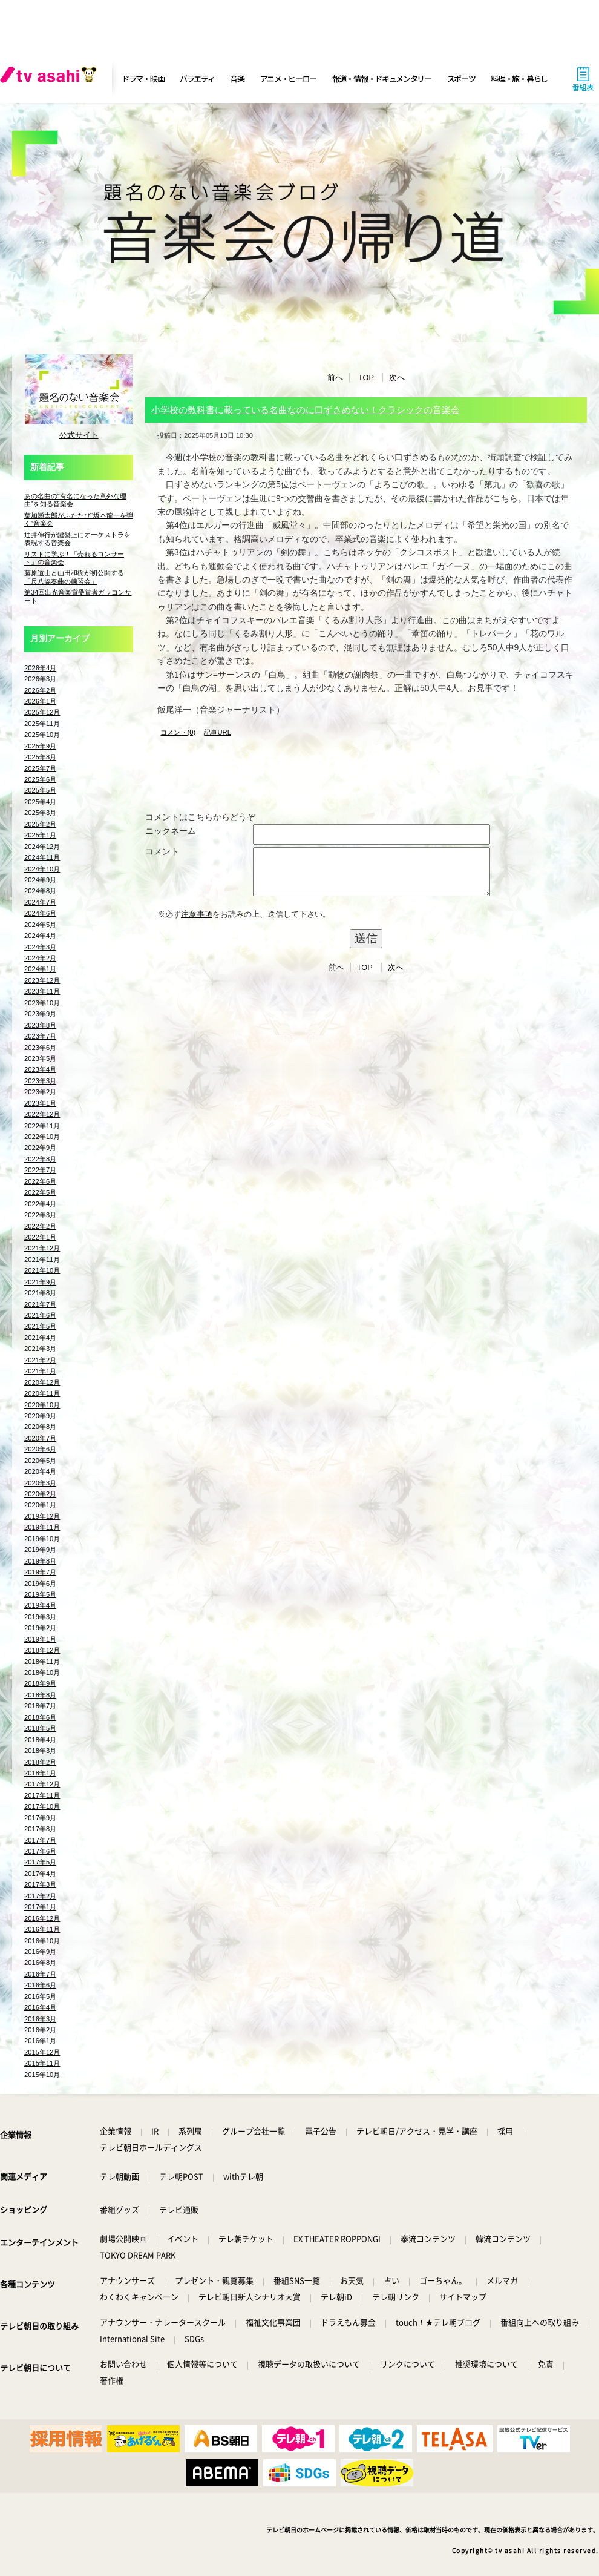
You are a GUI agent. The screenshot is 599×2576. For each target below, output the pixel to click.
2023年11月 (42, 991)
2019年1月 (40, 1639)
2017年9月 (40, 1817)
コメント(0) (177, 732)
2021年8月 (40, 1292)
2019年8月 (40, 1561)
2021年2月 (40, 1360)
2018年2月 (40, 1762)
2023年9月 (40, 1013)
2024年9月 (40, 879)
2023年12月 (42, 980)
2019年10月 (42, 1538)
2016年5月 (40, 1996)
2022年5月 (40, 1192)
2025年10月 (42, 734)
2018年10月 (42, 1672)
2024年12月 (42, 846)
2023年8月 (40, 1025)
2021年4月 (40, 1337)
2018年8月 (40, 1695)
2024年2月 (40, 958)
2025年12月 (42, 712)
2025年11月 (42, 723)
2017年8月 (40, 1828)
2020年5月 (40, 1460)
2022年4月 (40, 1203)
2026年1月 (40, 701)
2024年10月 (42, 869)
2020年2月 (40, 1494)
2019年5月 (40, 1594)
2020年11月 (42, 1393)
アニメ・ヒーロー (288, 78)
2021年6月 (40, 1315)
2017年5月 (40, 1862)
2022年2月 (40, 1226)
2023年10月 (42, 1002)
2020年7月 (40, 1438)
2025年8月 (40, 757)
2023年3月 (40, 1081)
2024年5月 (40, 924)
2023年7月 (40, 1036)
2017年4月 (40, 1873)
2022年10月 (42, 1136)
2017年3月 (40, 1884)
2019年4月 (40, 1605)
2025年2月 (40, 824)
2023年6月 (40, 1047)
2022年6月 (40, 1181)
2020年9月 (40, 1415)
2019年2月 (40, 1627)
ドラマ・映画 (143, 78)
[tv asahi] (51, 78)
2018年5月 (40, 1728)
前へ (335, 377)
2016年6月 (40, 1985)
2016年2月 (40, 2029)
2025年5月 (40, 790)
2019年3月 (40, 1616)
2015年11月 (42, 2063)
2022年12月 (42, 1114)
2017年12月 (42, 1784)
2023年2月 (40, 1091)
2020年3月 (40, 1483)
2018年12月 (42, 1650)
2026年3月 (40, 678)
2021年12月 (42, 1248)
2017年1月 (40, 1907)
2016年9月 (40, 1951)
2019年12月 (42, 1516)
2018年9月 (40, 1683)
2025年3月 (40, 812)
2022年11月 (42, 1125)
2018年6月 (40, 1717)
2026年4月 (40, 668)
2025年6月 (40, 779)
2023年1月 (40, 1103)
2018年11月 (42, 1661)
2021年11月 (42, 1259)
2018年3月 (40, 1750)
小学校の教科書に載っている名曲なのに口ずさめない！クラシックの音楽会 (305, 410)
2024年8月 (40, 890)
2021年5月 (40, 1326)
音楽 (237, 78)
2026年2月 (40, 690)
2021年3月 (40, 1348)
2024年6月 (40, 913)
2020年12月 (42, 1382)
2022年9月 (40, 1147)
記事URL (217, 732)
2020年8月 (40, 1426)
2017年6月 (40, 1851)
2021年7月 (40, 1304)
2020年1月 (40, 1504)
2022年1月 (40, 1237)
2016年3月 (40, 2019)
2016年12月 (42, 1918)
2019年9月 (40, 1549)
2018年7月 (40, 1705)
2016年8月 (40, 1962)
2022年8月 (40, 1159)
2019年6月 (40, 1583)
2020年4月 (40, 1471)
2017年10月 (42, 1806)
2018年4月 (40, 1739)
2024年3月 (40, 947)
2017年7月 (40, 1840)
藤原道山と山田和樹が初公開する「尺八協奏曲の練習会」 (74, 576)
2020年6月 (40, 1449)
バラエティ (197, 78)
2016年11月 (42, 1929)
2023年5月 (40, 1058)
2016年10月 (42, 1940)
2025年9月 (40, 746)
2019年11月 (42, 1527)
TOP (366, 377)
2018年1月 (40, 1773)
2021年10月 (42, 1270)
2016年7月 (40, 1974)
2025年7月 (40, 768)
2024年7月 (40, 902)
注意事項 (196, 923)
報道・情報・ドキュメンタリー (381, 78)
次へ (397, 377)
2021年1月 (40, 1371)
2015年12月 (42, 2052)
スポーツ (461, 78)
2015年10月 (42, 2074)
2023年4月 (40, 1069)
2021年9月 (40, 1282)
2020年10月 (42, 1405)
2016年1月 (40, 2040)
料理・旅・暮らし (519, 78)
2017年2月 (40, 1896)
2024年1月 (40, 969)
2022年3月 (40, 1214)
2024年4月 (40, 935)
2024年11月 (42, 857)
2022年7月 (40, 1170)
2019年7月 (40, 1572)
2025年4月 (40, 801)
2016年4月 (40, 2007)
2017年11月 (42, 1795)
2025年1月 (40, 835)
